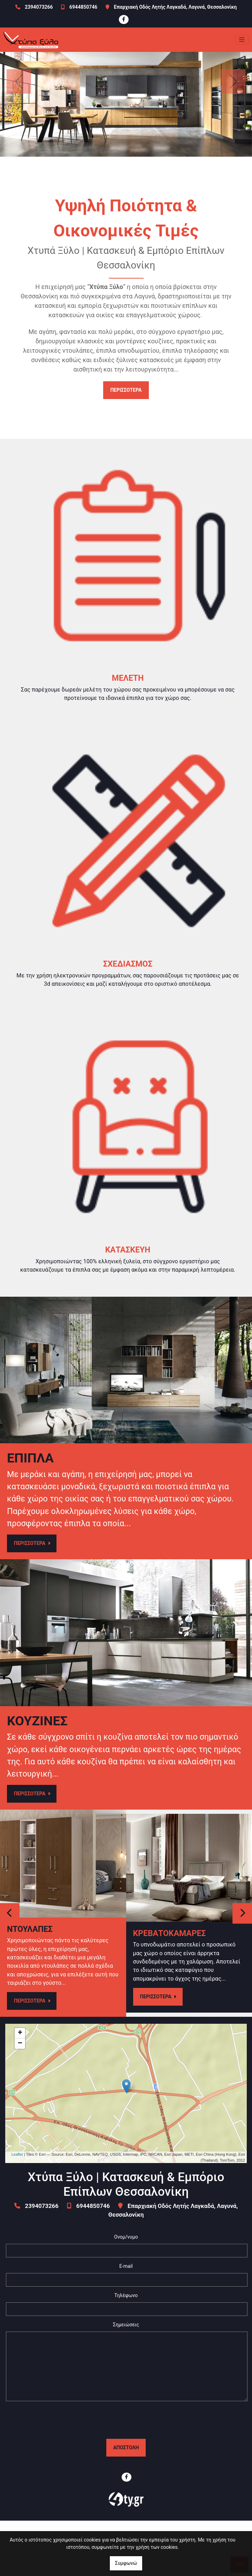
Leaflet (17, 2154)
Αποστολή (126, 2447)
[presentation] (126, 2420)
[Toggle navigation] (242, 40)
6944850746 (83, 7)
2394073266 (39, 7)
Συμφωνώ (126, 2563)
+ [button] (20, 2033)
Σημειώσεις (126, 2324)
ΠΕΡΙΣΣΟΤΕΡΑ (126, 390)
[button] (19, 81)
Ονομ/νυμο (126, 2237)
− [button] (20, 2043)
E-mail (126, 2266)
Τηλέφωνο (126, 2295)
